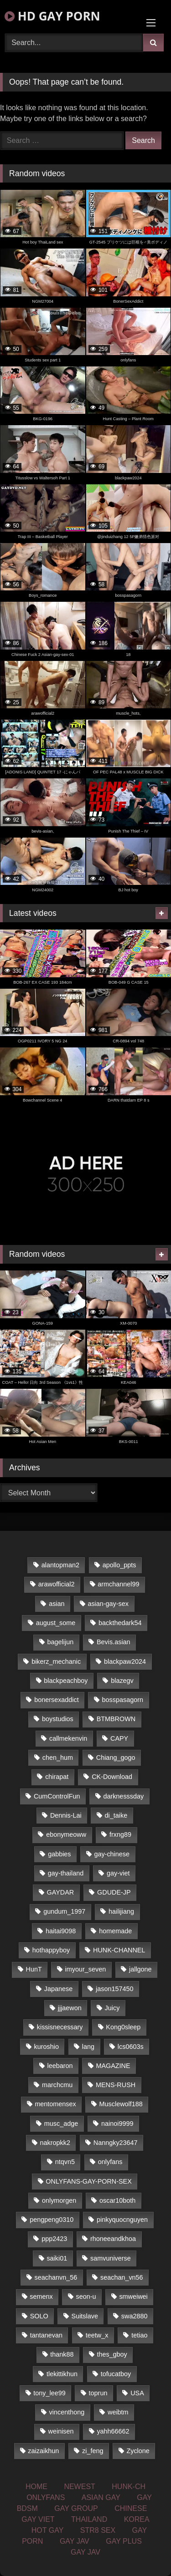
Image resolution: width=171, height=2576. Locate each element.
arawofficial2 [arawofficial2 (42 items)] (56, 1584)
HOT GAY (47, 2530)
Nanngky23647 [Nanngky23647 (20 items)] (115, 2142)
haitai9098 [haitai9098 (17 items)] (61, 1931)
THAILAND (89, 2519)
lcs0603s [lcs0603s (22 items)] (131, 2046)
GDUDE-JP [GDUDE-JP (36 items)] (114, 1892)
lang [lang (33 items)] (88, 2046)
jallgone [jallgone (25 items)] (140, 1969)
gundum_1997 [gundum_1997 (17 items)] (64, 1911)
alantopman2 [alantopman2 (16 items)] (60, 1565)
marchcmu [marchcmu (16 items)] (57, 2084)
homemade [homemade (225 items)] (115, 1931)
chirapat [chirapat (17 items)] (56, 1776)
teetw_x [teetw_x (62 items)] (97, 2335)
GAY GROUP (76, 2508)
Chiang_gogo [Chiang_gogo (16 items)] (115, 1757)
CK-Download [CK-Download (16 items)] (112, 1776)
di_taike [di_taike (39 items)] (116, 1815)
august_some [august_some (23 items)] (55, 1622)
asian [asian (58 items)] (56, 1603)
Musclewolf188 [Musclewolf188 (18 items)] (121, 2104)
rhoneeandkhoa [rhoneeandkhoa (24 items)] (113, 2238)
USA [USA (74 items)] (137, 2393)
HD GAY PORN (52, 16)
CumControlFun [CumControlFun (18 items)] (57, 1796)
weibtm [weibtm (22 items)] (118, 2412)
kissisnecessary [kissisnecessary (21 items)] (60, 2027)
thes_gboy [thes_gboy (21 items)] (112, 2354)
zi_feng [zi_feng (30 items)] (92, 2450)
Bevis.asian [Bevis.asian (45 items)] (113, 1642)
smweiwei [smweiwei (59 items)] (133, 2296)
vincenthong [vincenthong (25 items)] (67, 2412)
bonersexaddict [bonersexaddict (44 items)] (56, 1699)
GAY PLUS (124, 2541)
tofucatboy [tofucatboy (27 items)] (116, 2374)
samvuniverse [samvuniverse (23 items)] (110, 2258)
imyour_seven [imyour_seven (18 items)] (85, 1969)
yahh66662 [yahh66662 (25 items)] (113, 2431)
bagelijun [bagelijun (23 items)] (60, 1642)
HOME (36, 2486)
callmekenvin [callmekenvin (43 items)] (68, 1738)
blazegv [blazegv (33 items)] (122, 1680)
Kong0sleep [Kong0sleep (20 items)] (123, 2027)
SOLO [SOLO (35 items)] (39, 2316)
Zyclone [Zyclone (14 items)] (137, 2450)
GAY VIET (37, 2519)
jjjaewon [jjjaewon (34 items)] (70, 2008)
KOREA (137, 2519)
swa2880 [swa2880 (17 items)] (134, 2316)
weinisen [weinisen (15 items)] (61, 2431)
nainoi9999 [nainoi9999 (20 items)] (117, 2123)
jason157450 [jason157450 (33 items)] (114, 1988)
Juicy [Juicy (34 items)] (112, 2008)
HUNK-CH (128, 2486)
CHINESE (130, 2508)
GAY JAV (74, 2541)
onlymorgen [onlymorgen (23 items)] (59, 2200)
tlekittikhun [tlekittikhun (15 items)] (62, 2374)
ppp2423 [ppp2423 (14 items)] (54, 2238)
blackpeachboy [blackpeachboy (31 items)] (66, 1680)
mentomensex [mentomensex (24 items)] (55, 2104)
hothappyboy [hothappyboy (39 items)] (51, 1950)
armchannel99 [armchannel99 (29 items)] (118, 1584)
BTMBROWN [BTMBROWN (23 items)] (116, 1718)
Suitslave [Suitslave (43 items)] (85, 2316)
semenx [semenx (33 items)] (41, 2296)
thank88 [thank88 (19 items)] (61, 2354)
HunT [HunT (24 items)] (34, 1969)
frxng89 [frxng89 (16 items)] (120, 1834)
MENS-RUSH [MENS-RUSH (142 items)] (115, 2084)
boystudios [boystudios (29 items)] (57, 1718)
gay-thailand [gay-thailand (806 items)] (65, 1873)
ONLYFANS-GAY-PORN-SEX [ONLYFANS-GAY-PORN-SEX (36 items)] (88, 2181)
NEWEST (79, 2486)
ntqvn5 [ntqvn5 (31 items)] (65, 2161)
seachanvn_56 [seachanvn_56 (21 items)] (56, 2277)
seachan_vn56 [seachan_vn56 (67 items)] (121, 2277)
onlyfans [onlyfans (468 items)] (110, 2161)
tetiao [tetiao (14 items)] (139, 2335)
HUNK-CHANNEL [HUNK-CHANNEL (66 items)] (119, 1950)
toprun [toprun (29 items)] (98, 2393)
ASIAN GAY (101, 2497)
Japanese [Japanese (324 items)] (58, 1988)
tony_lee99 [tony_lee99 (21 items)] (49, 2393)
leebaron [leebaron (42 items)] (60, 2065)
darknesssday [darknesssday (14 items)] (123, 1796)
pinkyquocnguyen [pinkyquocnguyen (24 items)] (122, 2219)
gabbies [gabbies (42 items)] (59, 1854)
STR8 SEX (97, 2530)
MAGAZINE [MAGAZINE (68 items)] (113, 2065)
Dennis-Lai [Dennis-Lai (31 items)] (66, 1815)
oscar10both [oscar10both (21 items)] (117, 2200)
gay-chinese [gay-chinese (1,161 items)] (112, 1854)
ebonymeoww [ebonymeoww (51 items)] (66, 1834)
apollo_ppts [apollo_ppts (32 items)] (119, 1565)
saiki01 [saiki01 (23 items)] (57, 2258)
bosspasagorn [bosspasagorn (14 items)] (122, 1699)
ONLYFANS (45, 2497)
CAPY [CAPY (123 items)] (119, 1738)
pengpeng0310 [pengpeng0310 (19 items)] (51, 2219)
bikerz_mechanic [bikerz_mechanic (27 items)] (56, 1661)
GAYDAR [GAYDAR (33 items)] (60, 1892)
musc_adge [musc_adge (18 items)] (61, 2123)
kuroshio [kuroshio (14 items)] (46, 2046)
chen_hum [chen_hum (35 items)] (57, 1757)
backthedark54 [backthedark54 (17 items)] (119, 1622)
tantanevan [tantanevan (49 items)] (46, 2335)
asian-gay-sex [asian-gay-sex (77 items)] (108, 1603)
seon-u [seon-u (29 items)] (86, 2296)
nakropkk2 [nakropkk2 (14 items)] (55, 2142)
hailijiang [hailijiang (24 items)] (121, 1911)
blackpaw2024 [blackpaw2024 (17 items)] (125, 1661)
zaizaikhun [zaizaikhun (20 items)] (43, 2450)
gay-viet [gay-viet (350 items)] (118, 1873)
